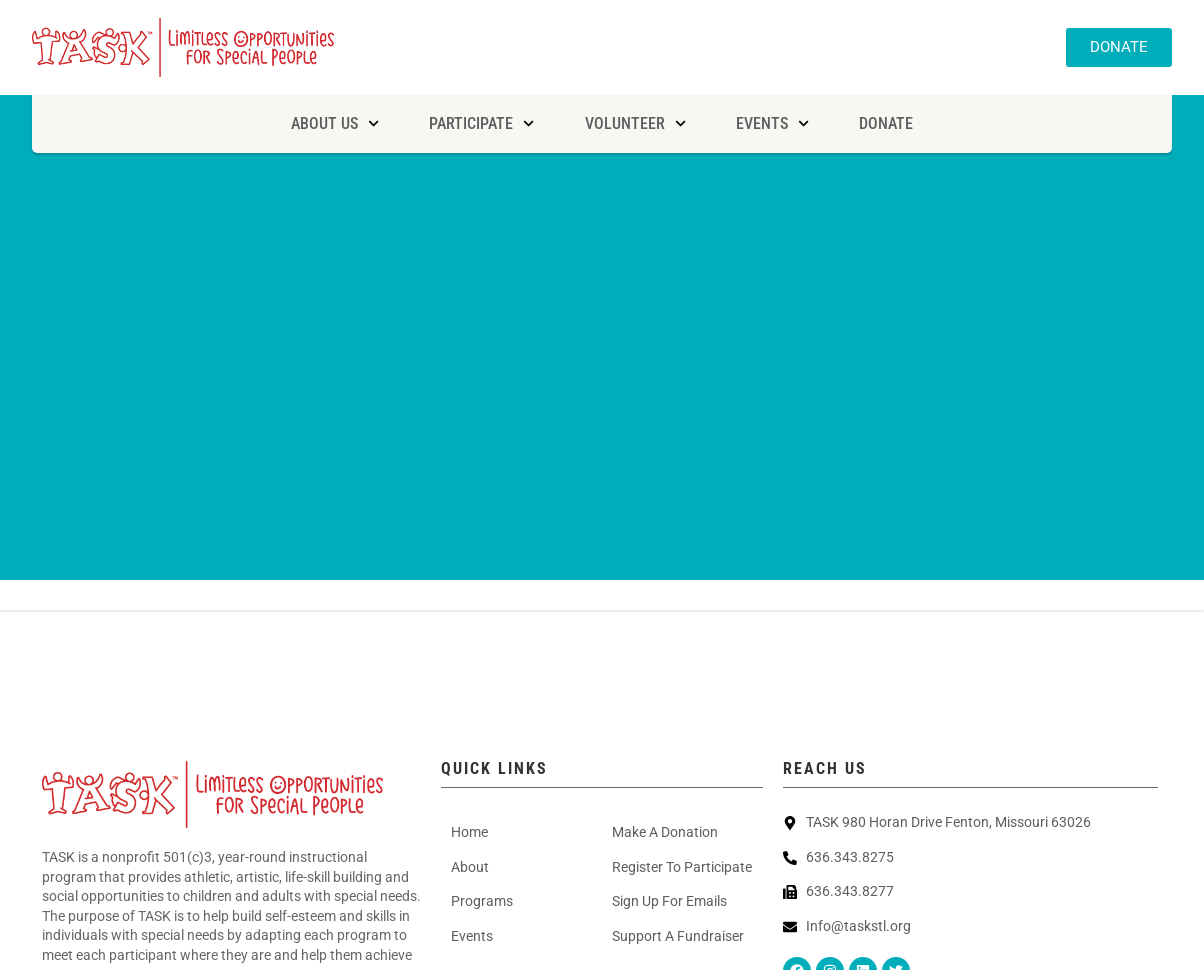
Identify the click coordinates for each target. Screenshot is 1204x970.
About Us (335, 123)
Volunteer (635, 123)
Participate (481, 123)
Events (772, 123)
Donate (886, 123)
